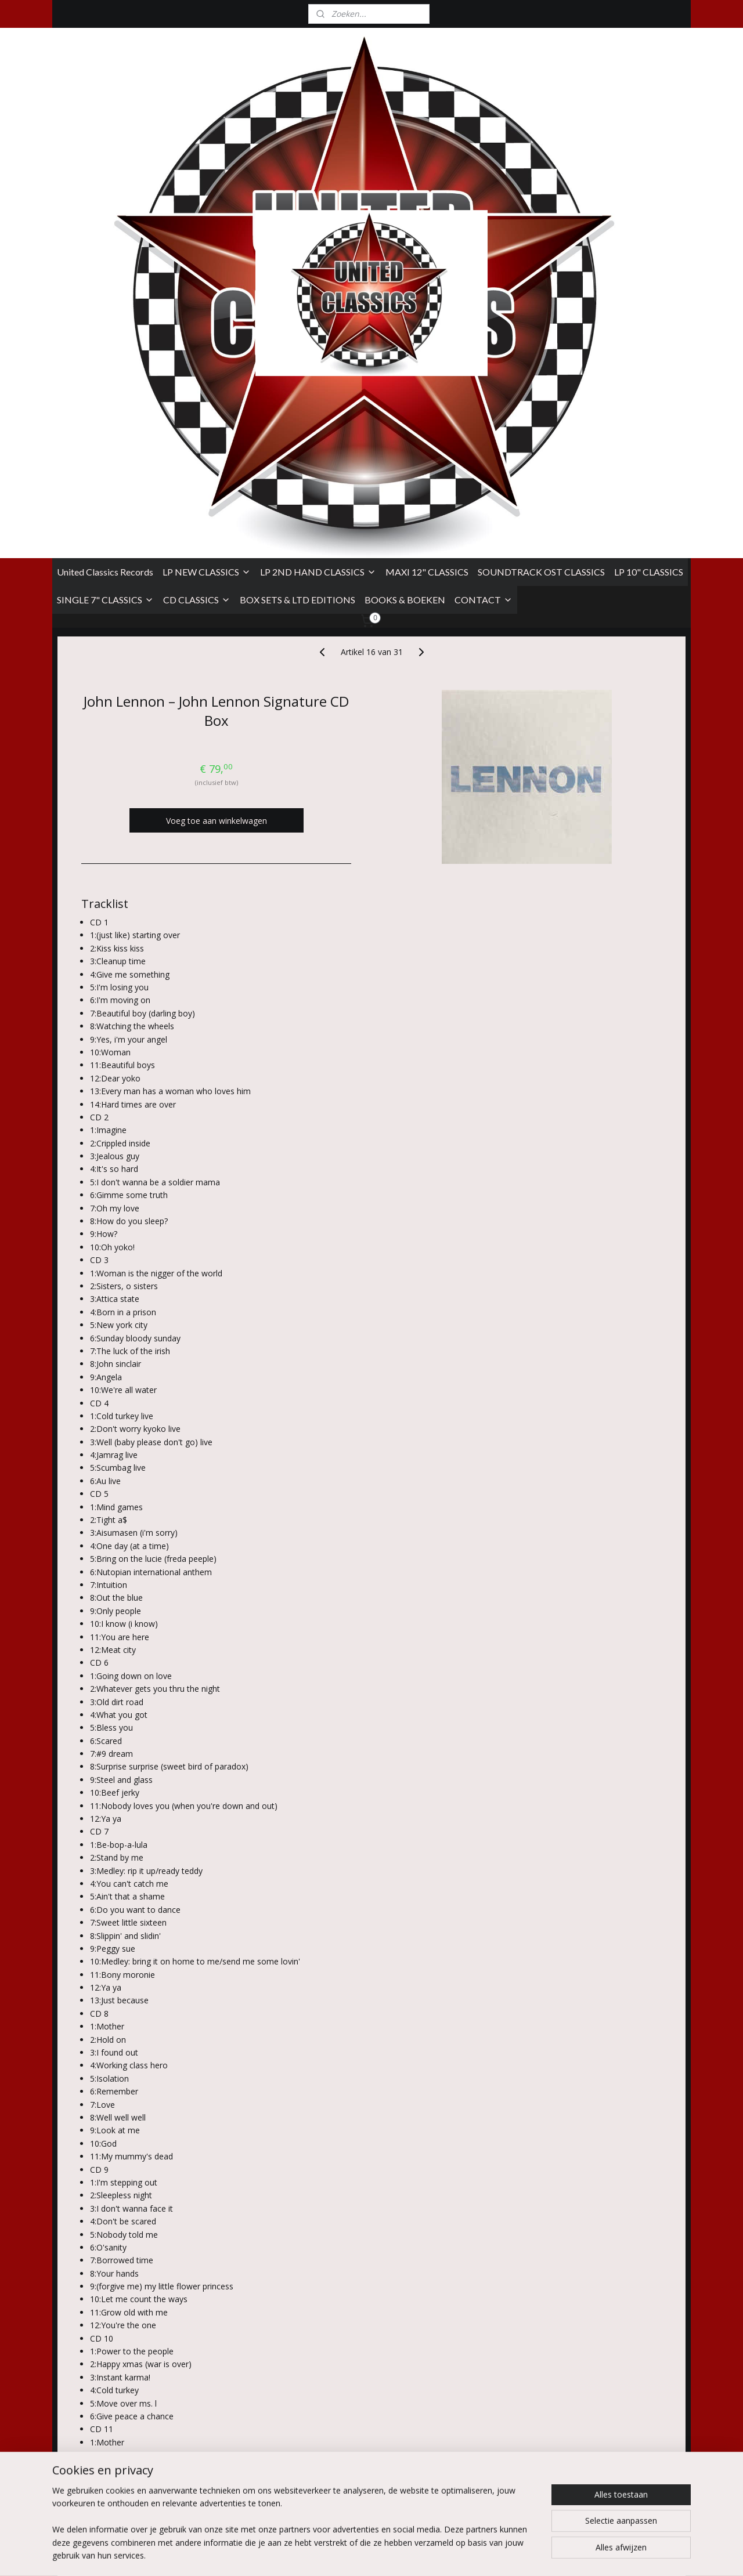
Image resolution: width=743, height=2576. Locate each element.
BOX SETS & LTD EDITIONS (297, 235)
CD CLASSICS (196, 235)
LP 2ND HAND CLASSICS (318, 207)
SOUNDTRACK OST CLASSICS (541, 207)
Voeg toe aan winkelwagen (216, 456)
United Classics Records (105, 207)
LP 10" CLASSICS (648, 207)
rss (449, 2554)
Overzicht (108, 2360)
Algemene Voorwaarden (97, 2461)
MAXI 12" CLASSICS (426, 207)
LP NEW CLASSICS (207, 207)
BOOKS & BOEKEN (405, 235)
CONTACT (484, 235)
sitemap (425, 2554)
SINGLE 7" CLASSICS (105, 235)
